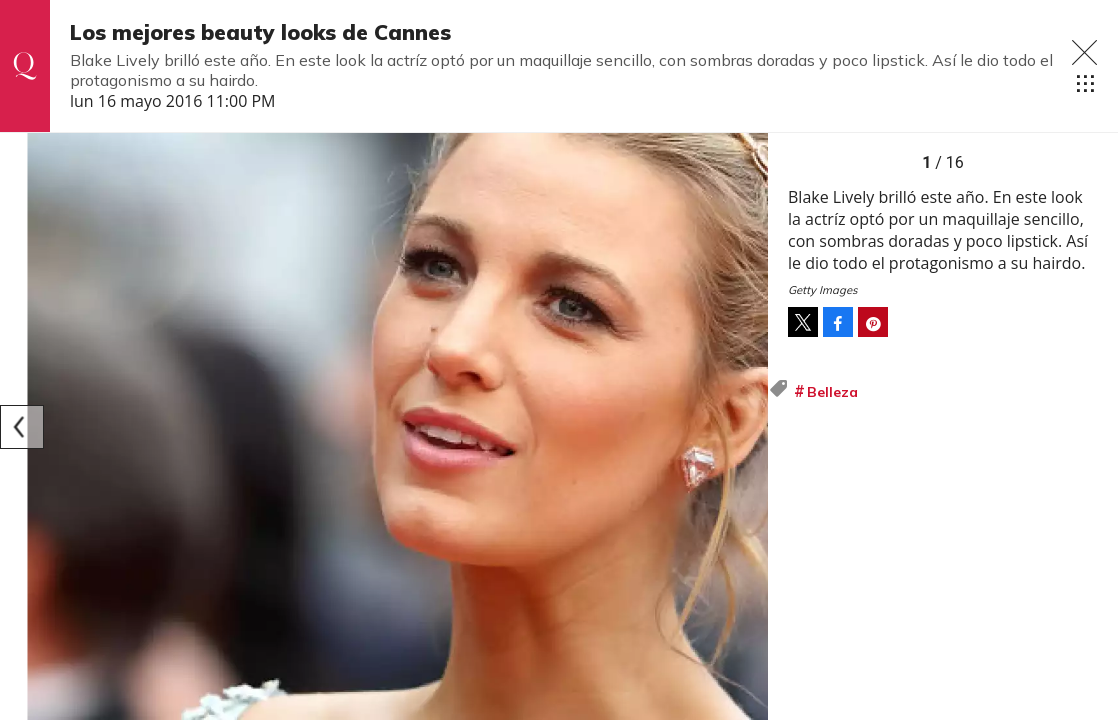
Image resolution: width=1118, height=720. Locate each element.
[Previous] (22, 427)
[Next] (746, 427)
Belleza (832, 392)
